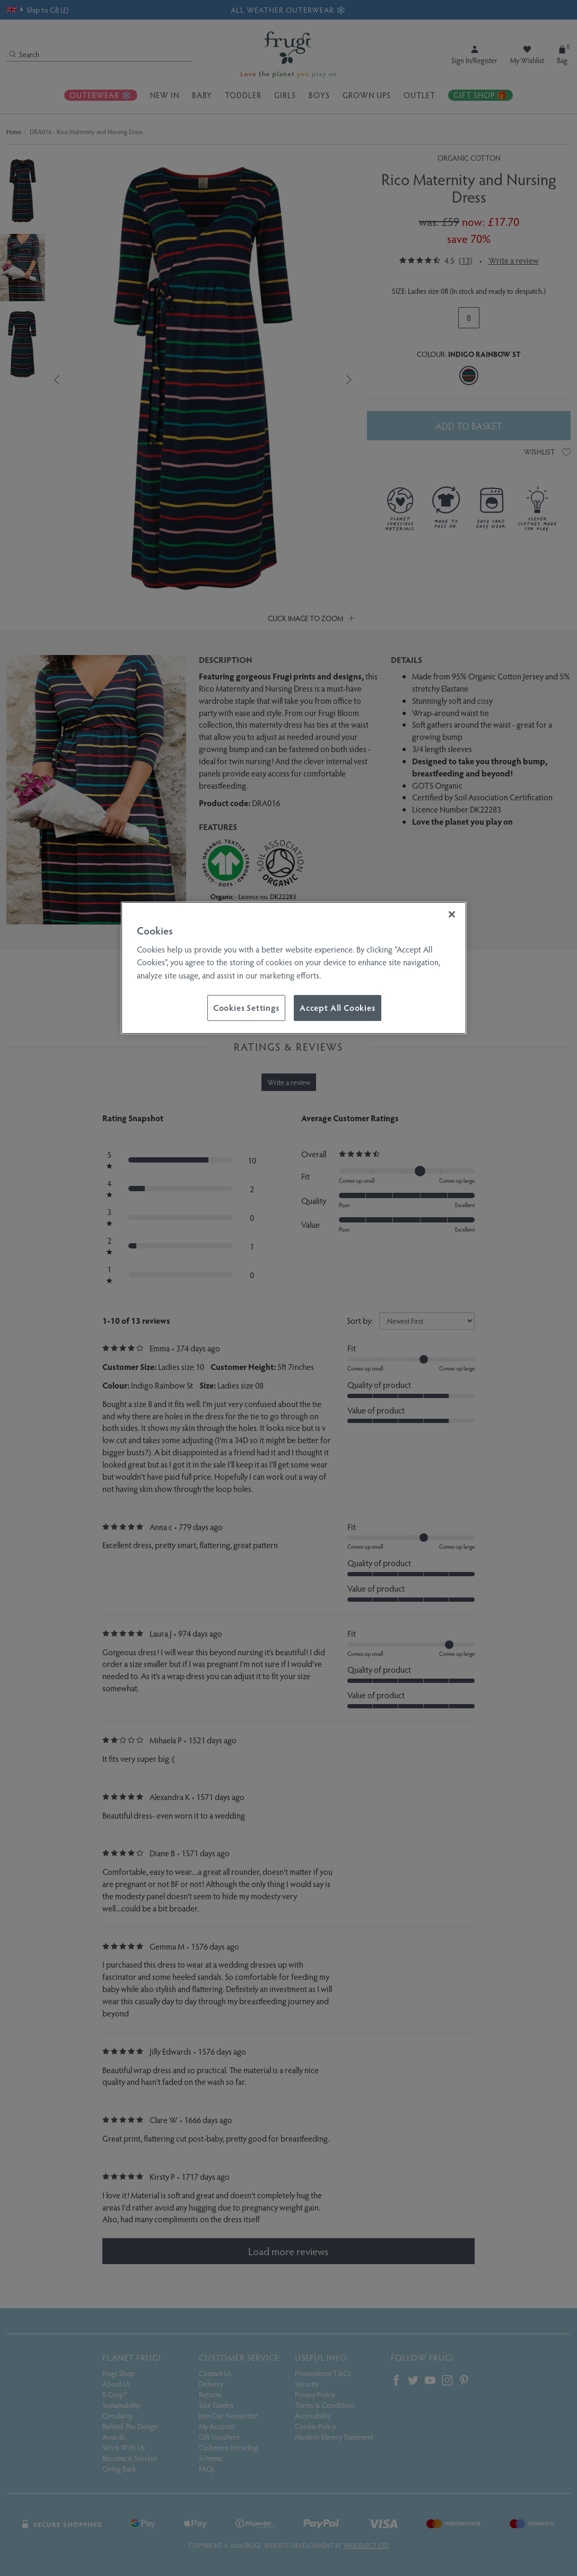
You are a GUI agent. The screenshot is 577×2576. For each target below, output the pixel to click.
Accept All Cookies (337, 1007)
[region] (294, 968)
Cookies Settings (246, 1007)
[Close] (452, 914)
